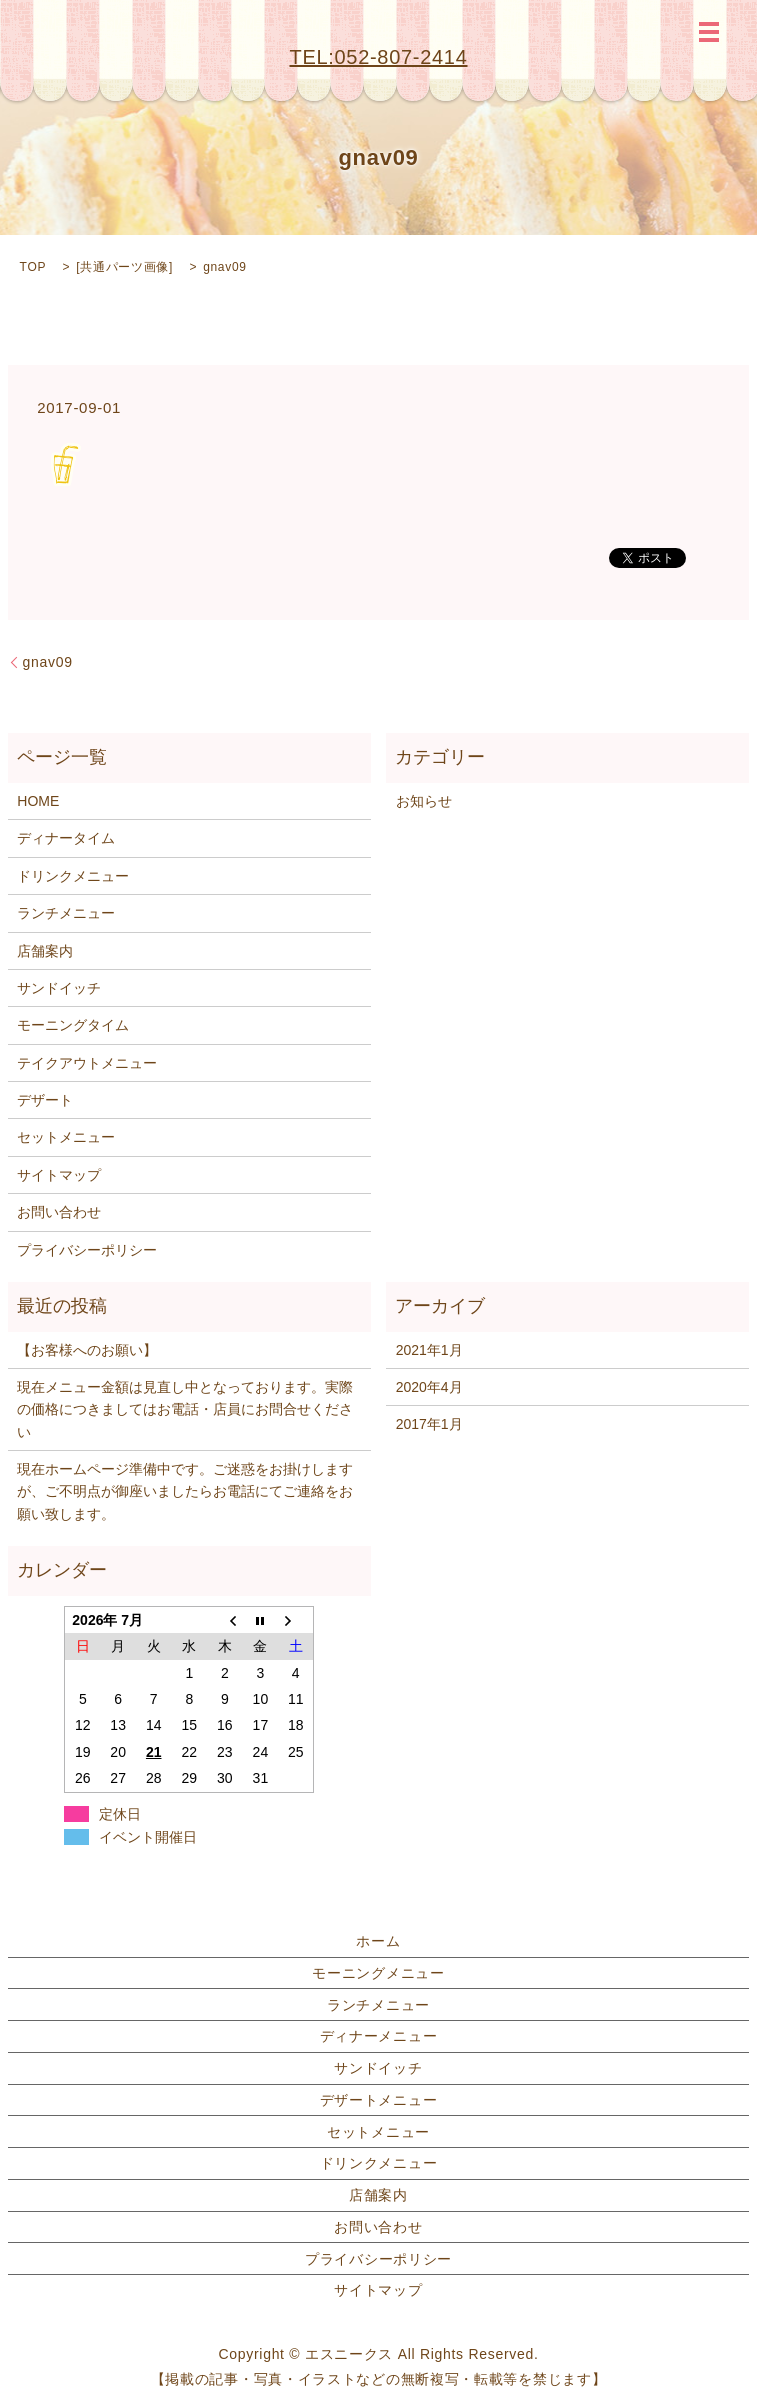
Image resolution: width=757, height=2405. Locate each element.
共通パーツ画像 (124, 267)
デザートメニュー (379, 2100)
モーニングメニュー (378, 1973)
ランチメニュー (66, 913)
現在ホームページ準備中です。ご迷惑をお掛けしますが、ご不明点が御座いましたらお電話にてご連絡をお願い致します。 (185, 1491)
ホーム (378, 1941)
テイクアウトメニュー (87, 1063)
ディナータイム (66, 838)
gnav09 (48, 662)
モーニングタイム (73, 1025)
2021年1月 (429, 1350)
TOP (33, 267)
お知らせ (424, 801)
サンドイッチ (59, 988)
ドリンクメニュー (73, 876)
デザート (45, 1100)
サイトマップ (59, 1175)
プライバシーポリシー (87, 1250)
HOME (38, 801)
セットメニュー (66, 1137)
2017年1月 (429, 1424)
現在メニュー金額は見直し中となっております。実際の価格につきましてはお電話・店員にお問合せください (185, 1409)
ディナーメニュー (379, 2036)
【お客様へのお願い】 (87, 1350)
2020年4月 (429, 1387)
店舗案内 (45, 951)
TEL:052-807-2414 (379, 57)
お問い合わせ (59, 1212)
